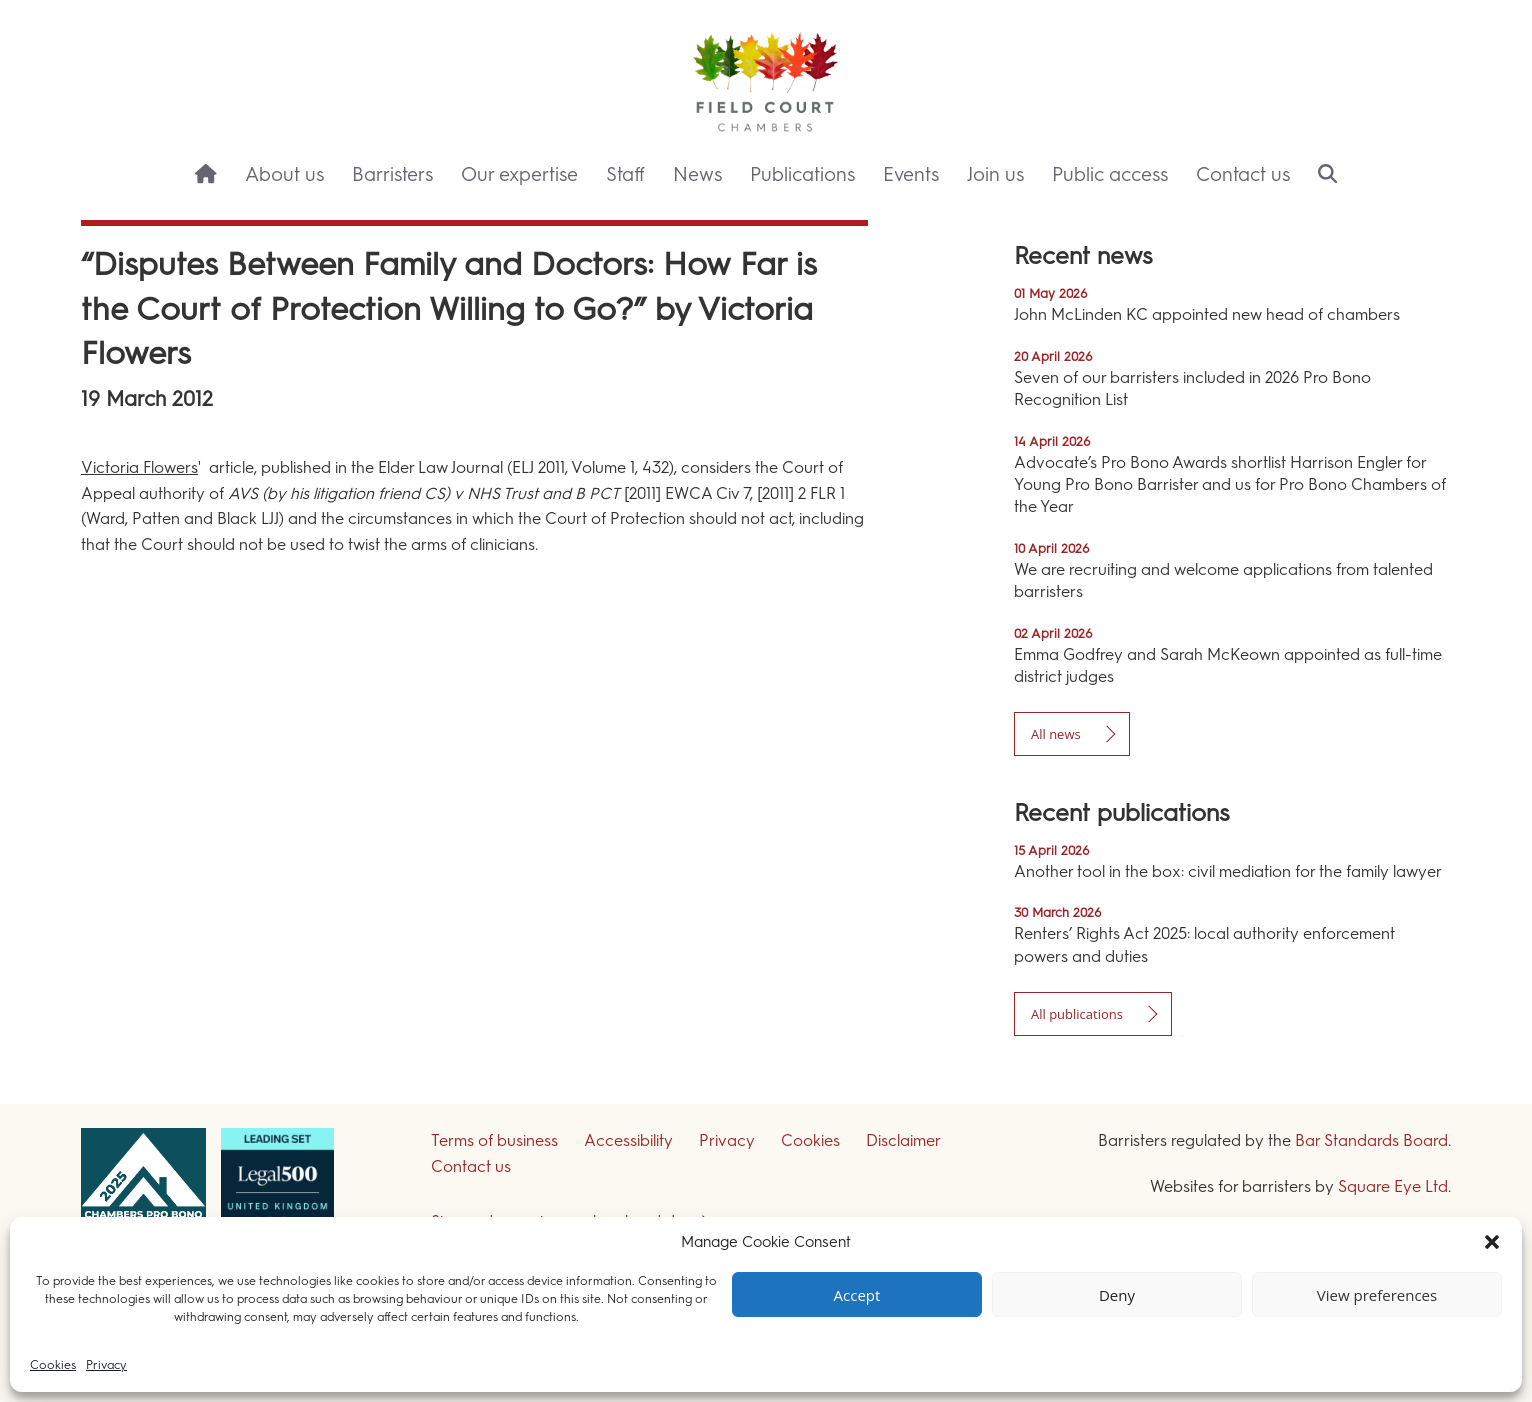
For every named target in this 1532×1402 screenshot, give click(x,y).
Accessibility (628, 1140)
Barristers (392, 174)
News (697, 174)
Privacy (106, 1365)
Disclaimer (903, 1140)
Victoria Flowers (139, 467)
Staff (625, 174)
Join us (995, 174)
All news (1056, 734)
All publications (1077, 1014)
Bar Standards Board (1371, 1140)
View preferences (1377, 1295)
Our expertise (519, 174)
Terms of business (494, 1140)
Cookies (53, 1365)
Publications (802, 174)
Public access (1110, 174)
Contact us (1243, 174)
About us (284, 174)
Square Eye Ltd (1393, 1186)
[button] (1492, 1242)
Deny (1117, 1295)
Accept (857, 1295)
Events (911, 174)
